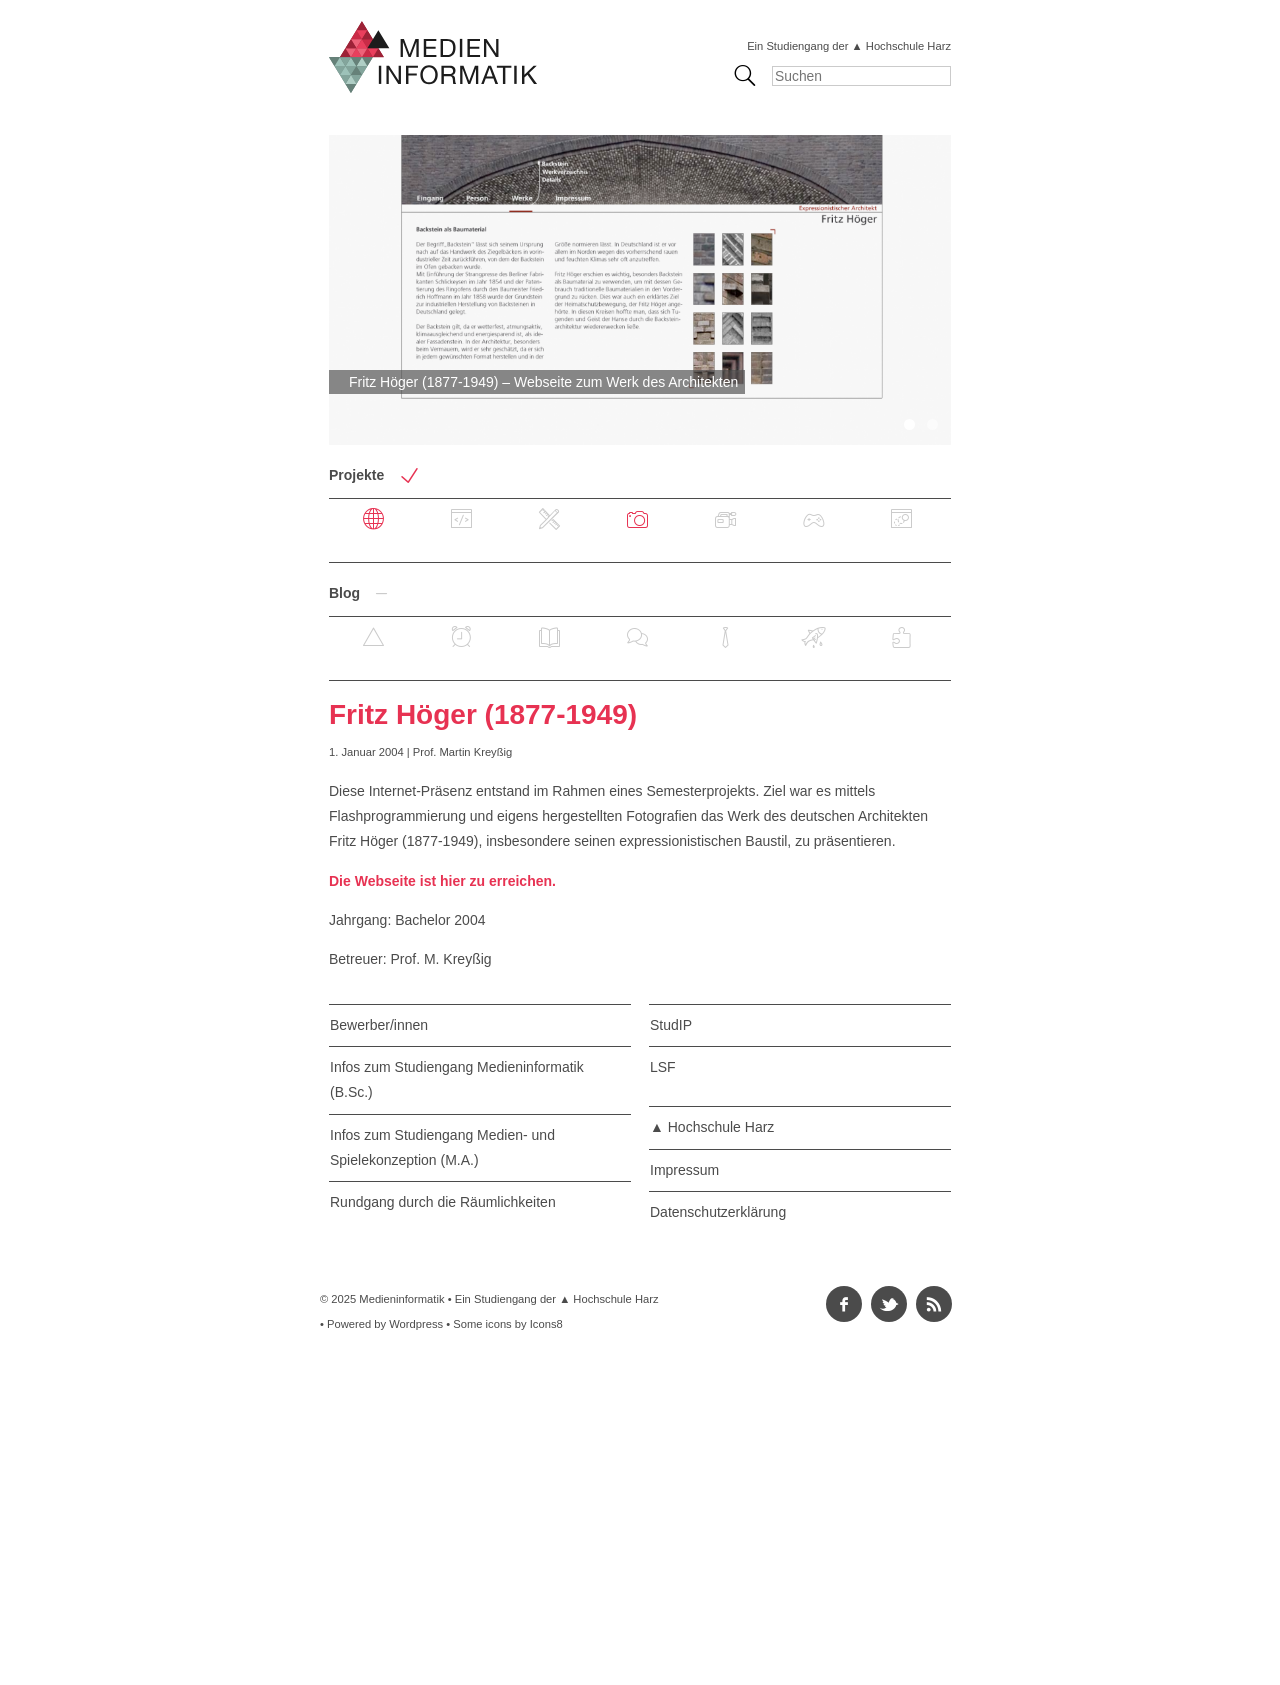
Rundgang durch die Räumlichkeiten (443, 1202)
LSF (663, 1067)
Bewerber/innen (379, 1025)
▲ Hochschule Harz (712, 1127)
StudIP (671, 1025)
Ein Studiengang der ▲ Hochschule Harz (849, 46)
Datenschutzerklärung (718, 1212)
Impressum (684, 1170)
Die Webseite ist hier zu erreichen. (442, 881)
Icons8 (546, 1324)
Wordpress (416, 1324)
